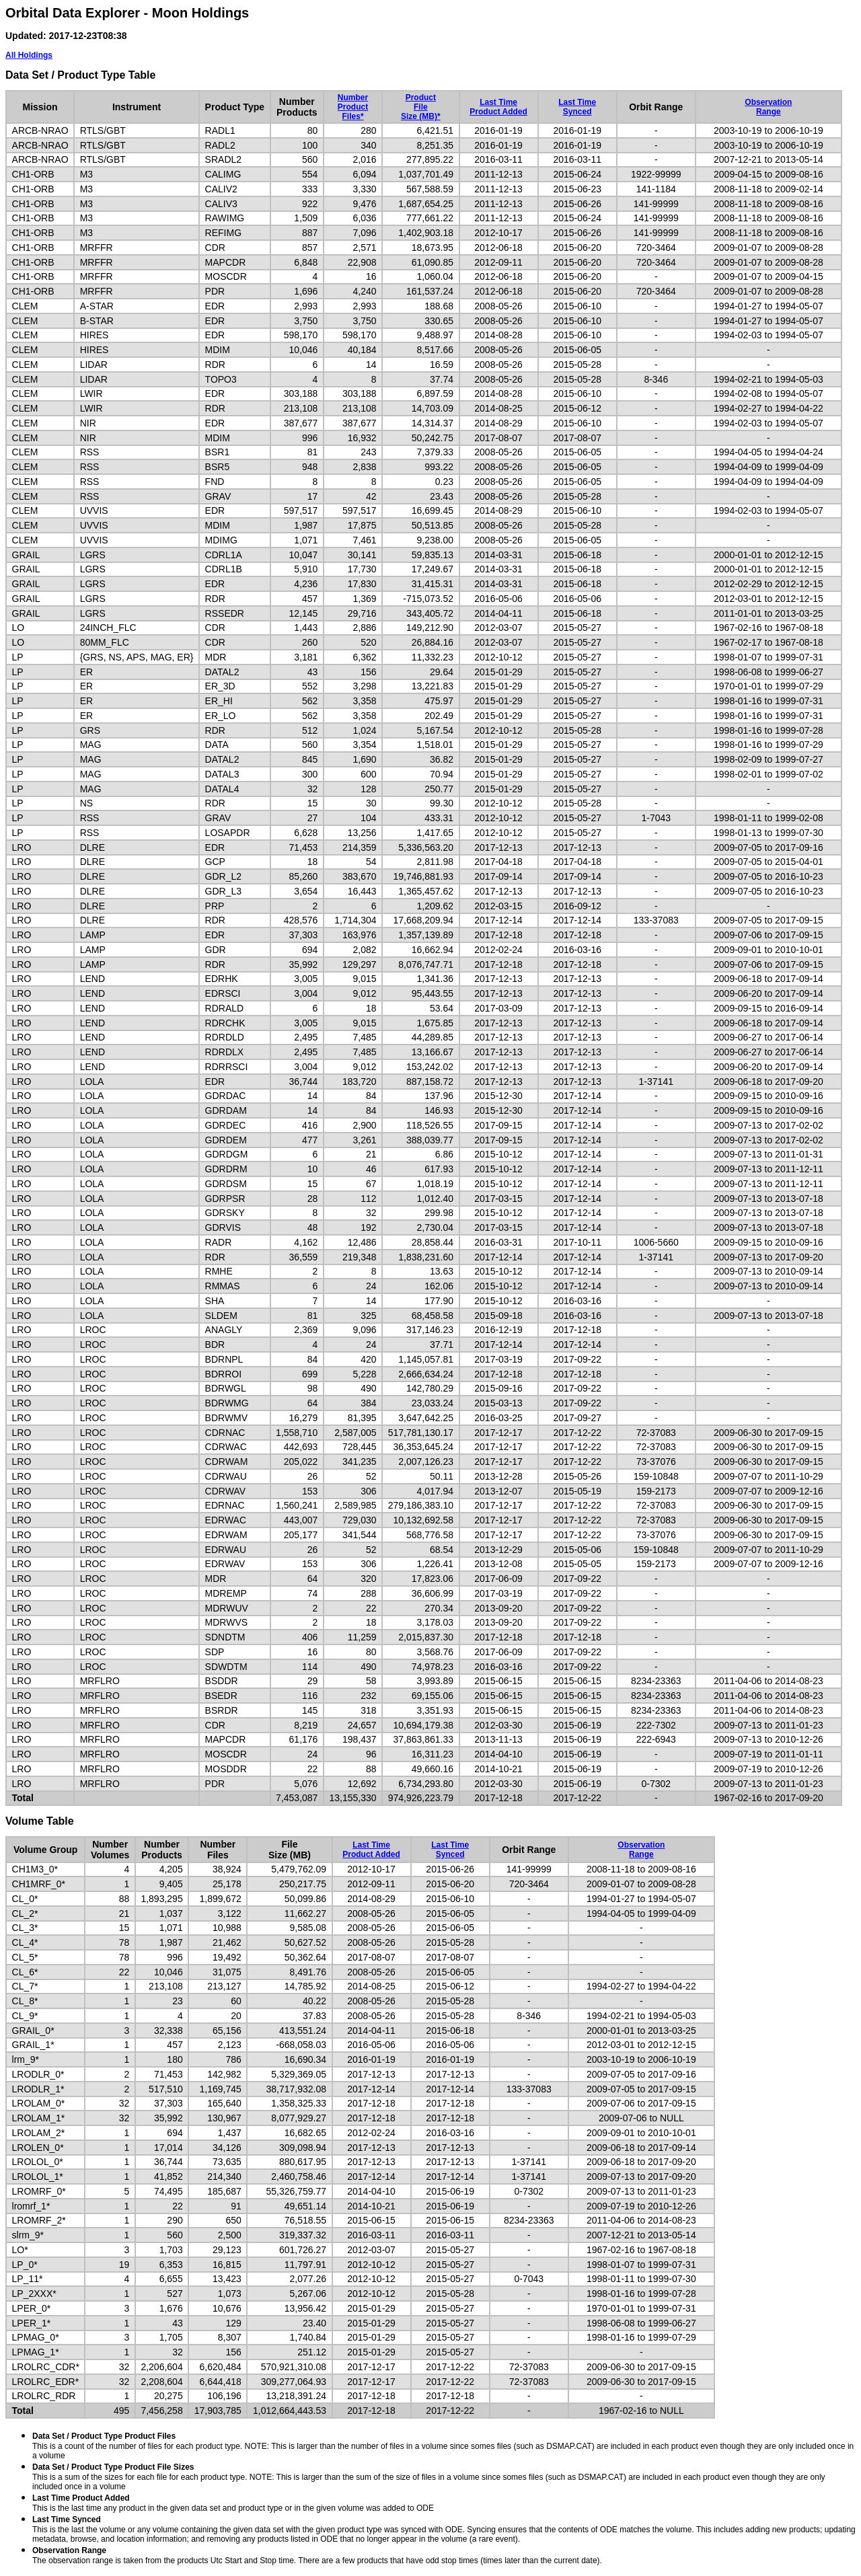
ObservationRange (768, 107)
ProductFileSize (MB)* (421, 107)
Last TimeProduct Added (498, 107)
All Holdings (28, 55)
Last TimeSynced (577, 107)
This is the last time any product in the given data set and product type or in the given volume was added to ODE (233, 2503)
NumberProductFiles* (353, 107)
